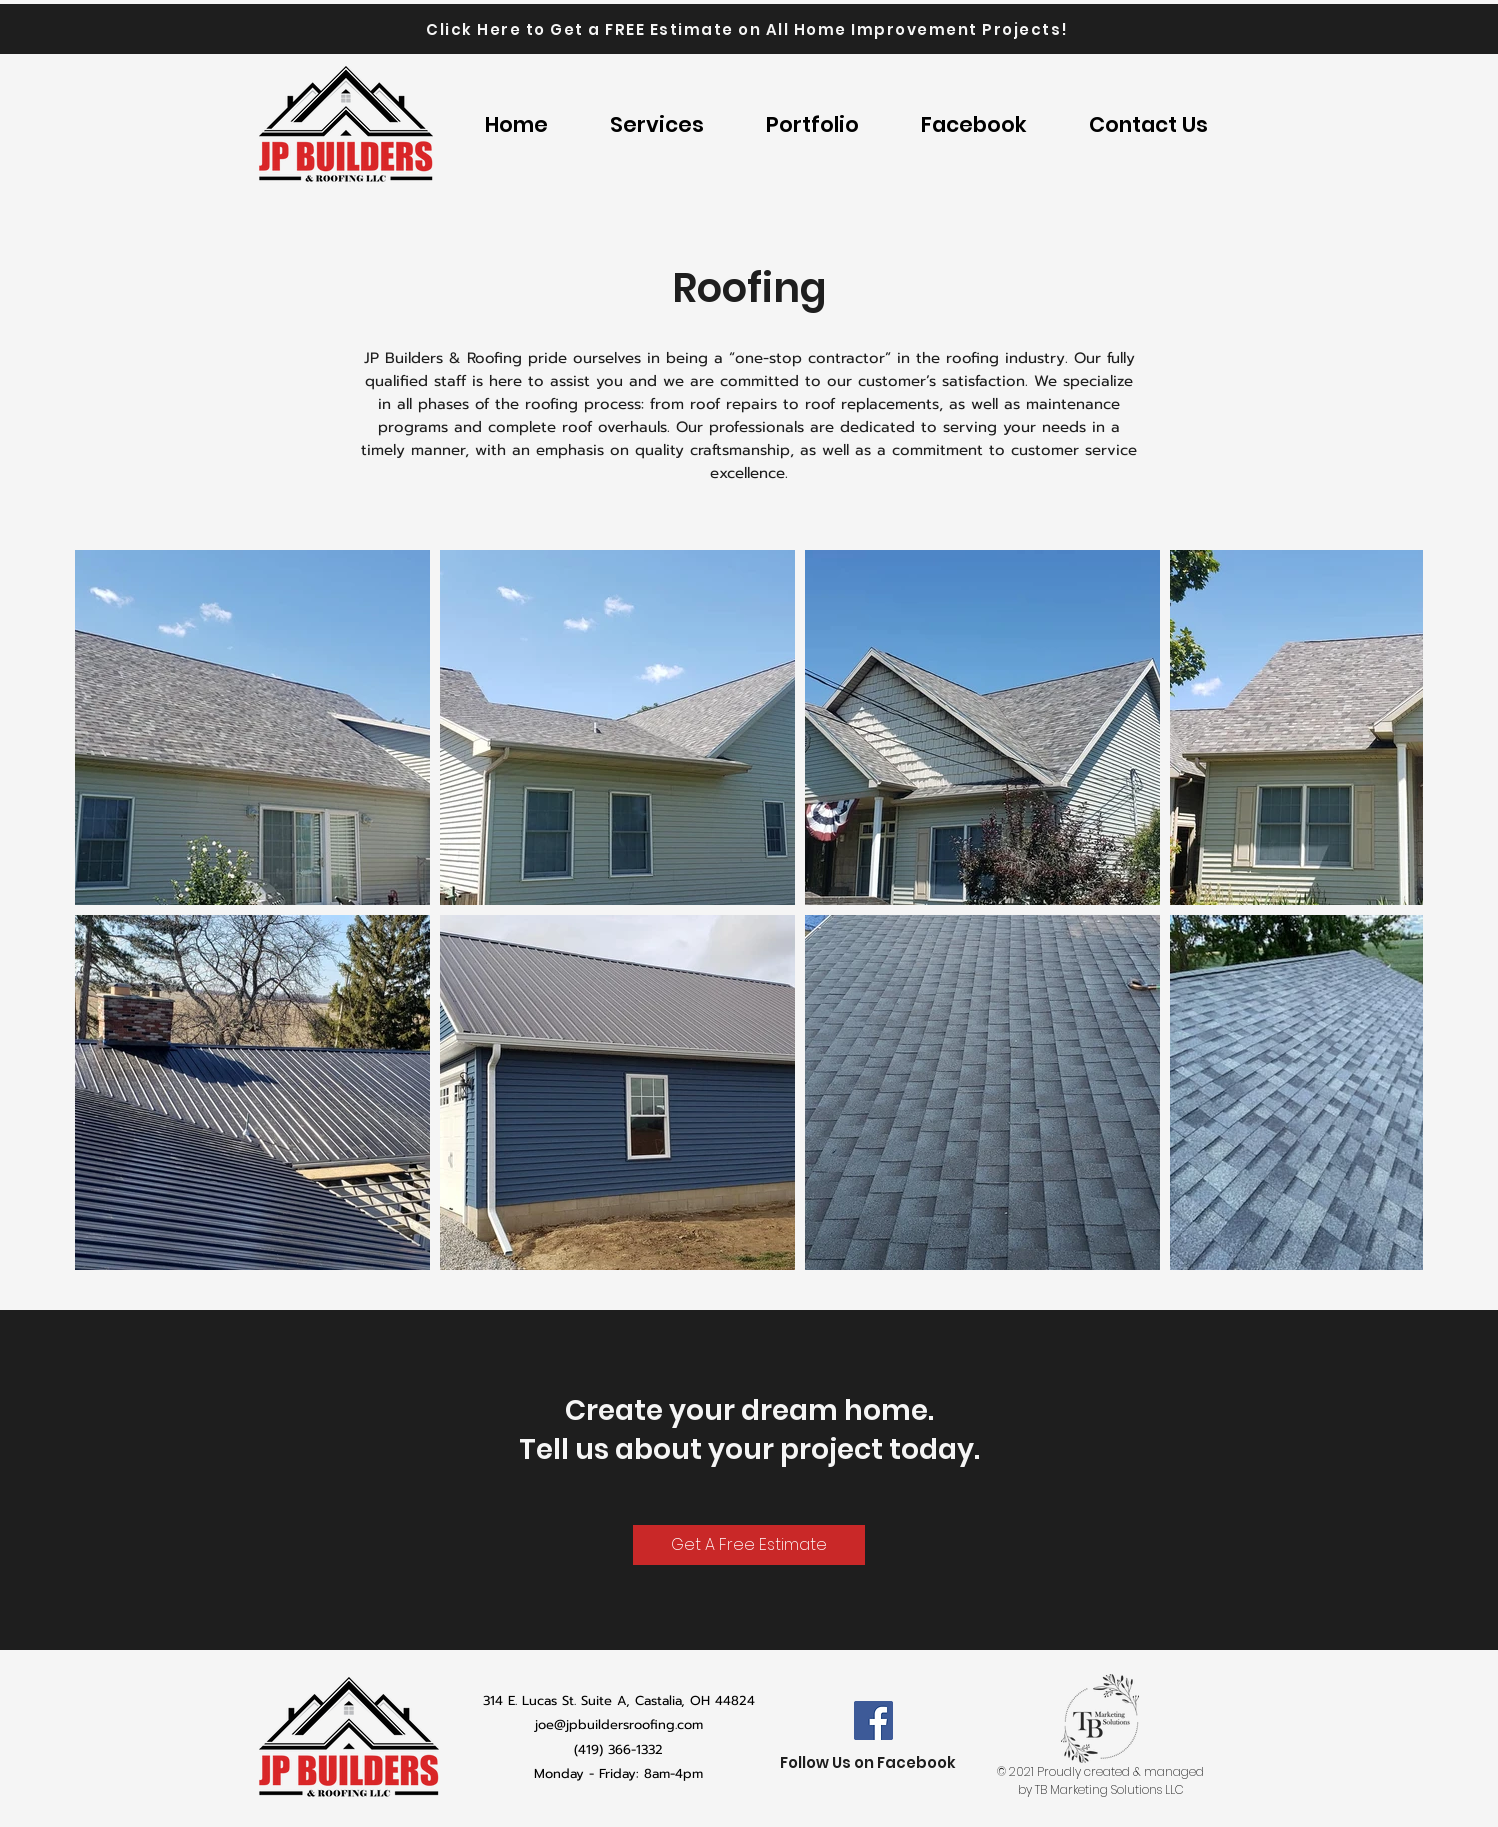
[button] (812, 125)
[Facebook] (873, 1720)
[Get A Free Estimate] (749, 1545)
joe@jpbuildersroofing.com (619, 1724)
